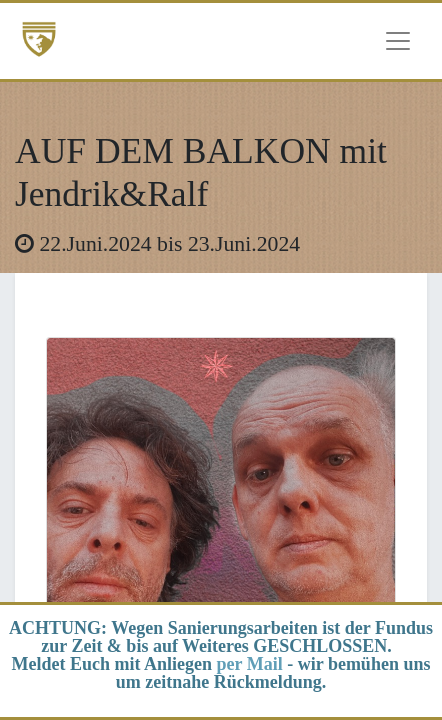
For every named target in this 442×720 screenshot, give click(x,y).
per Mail (250, 664)
